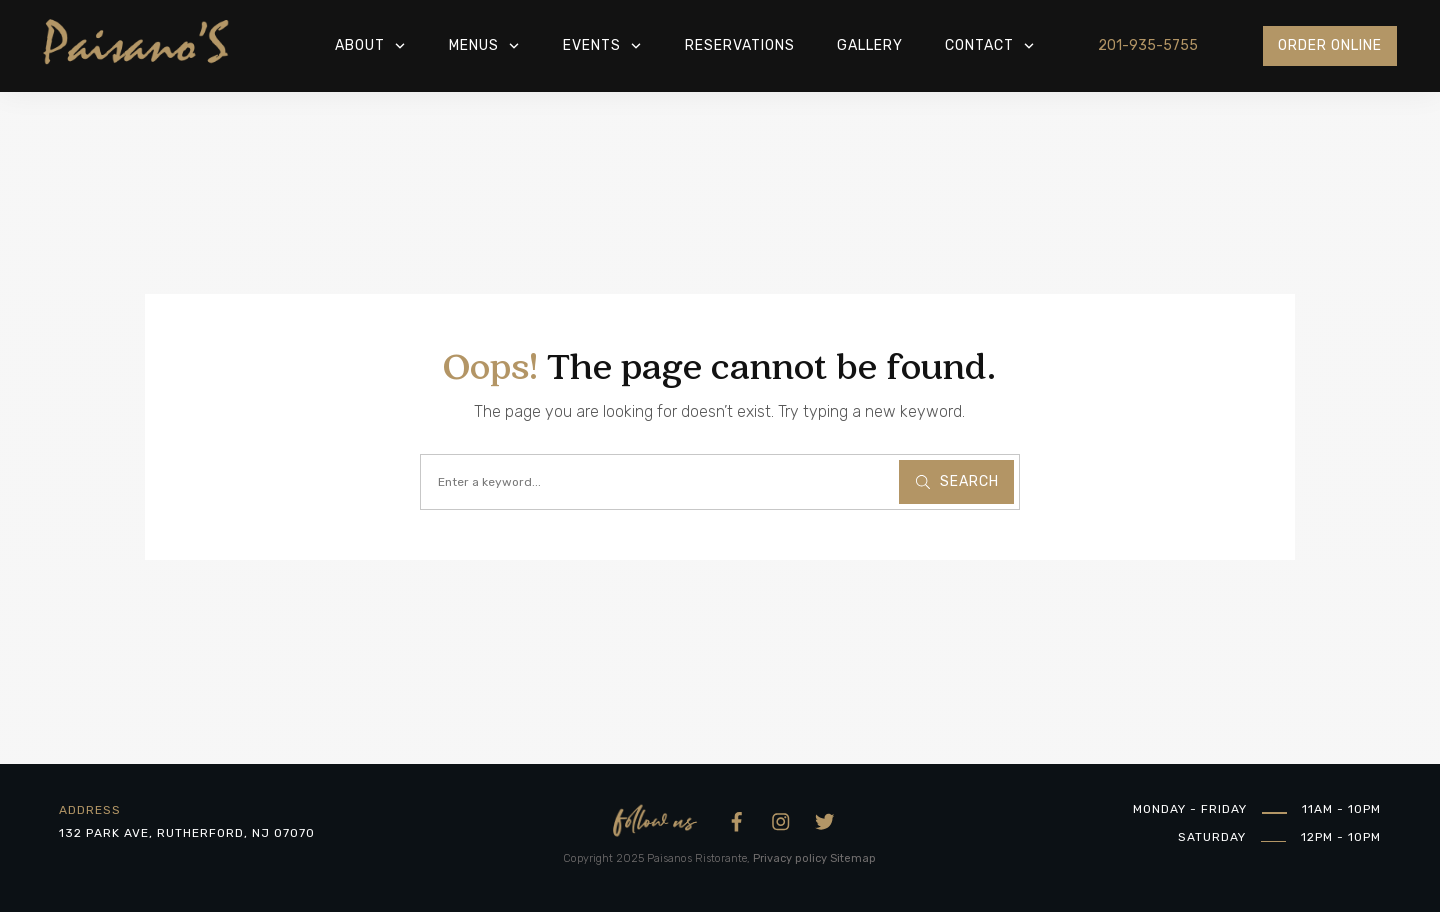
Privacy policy (790, 858)
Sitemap (853, 858)
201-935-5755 (1148, 45)
